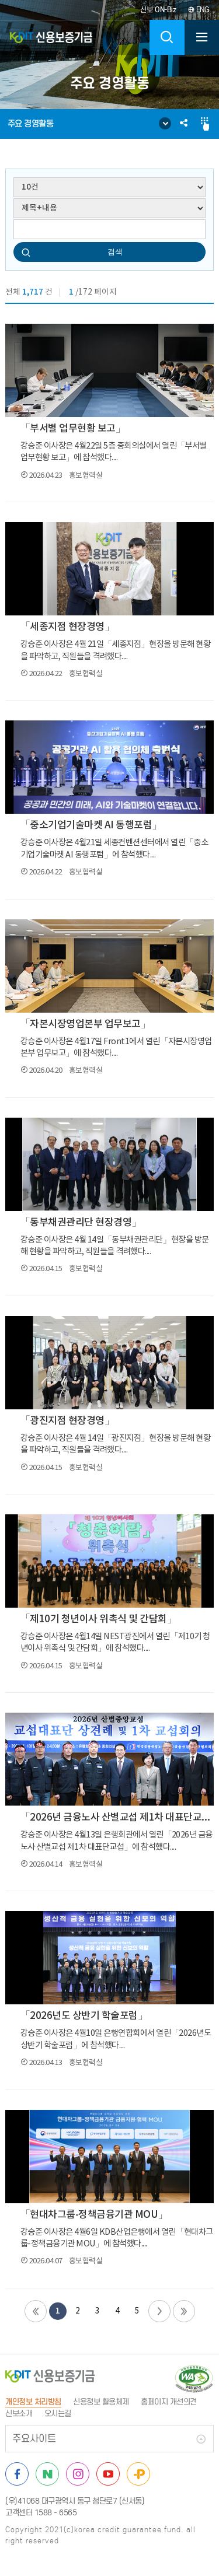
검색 (115, 252)
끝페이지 (184, 2311)
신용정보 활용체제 (101, 2402)
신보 (158, 9)
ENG (199, 9)
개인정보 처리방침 (33, 2402)
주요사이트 (34, 2438)
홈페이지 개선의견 (169, 2402)
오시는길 (57, 2413)
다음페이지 (159, 2311)
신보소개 (18, 2413)
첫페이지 (36, 2311)
